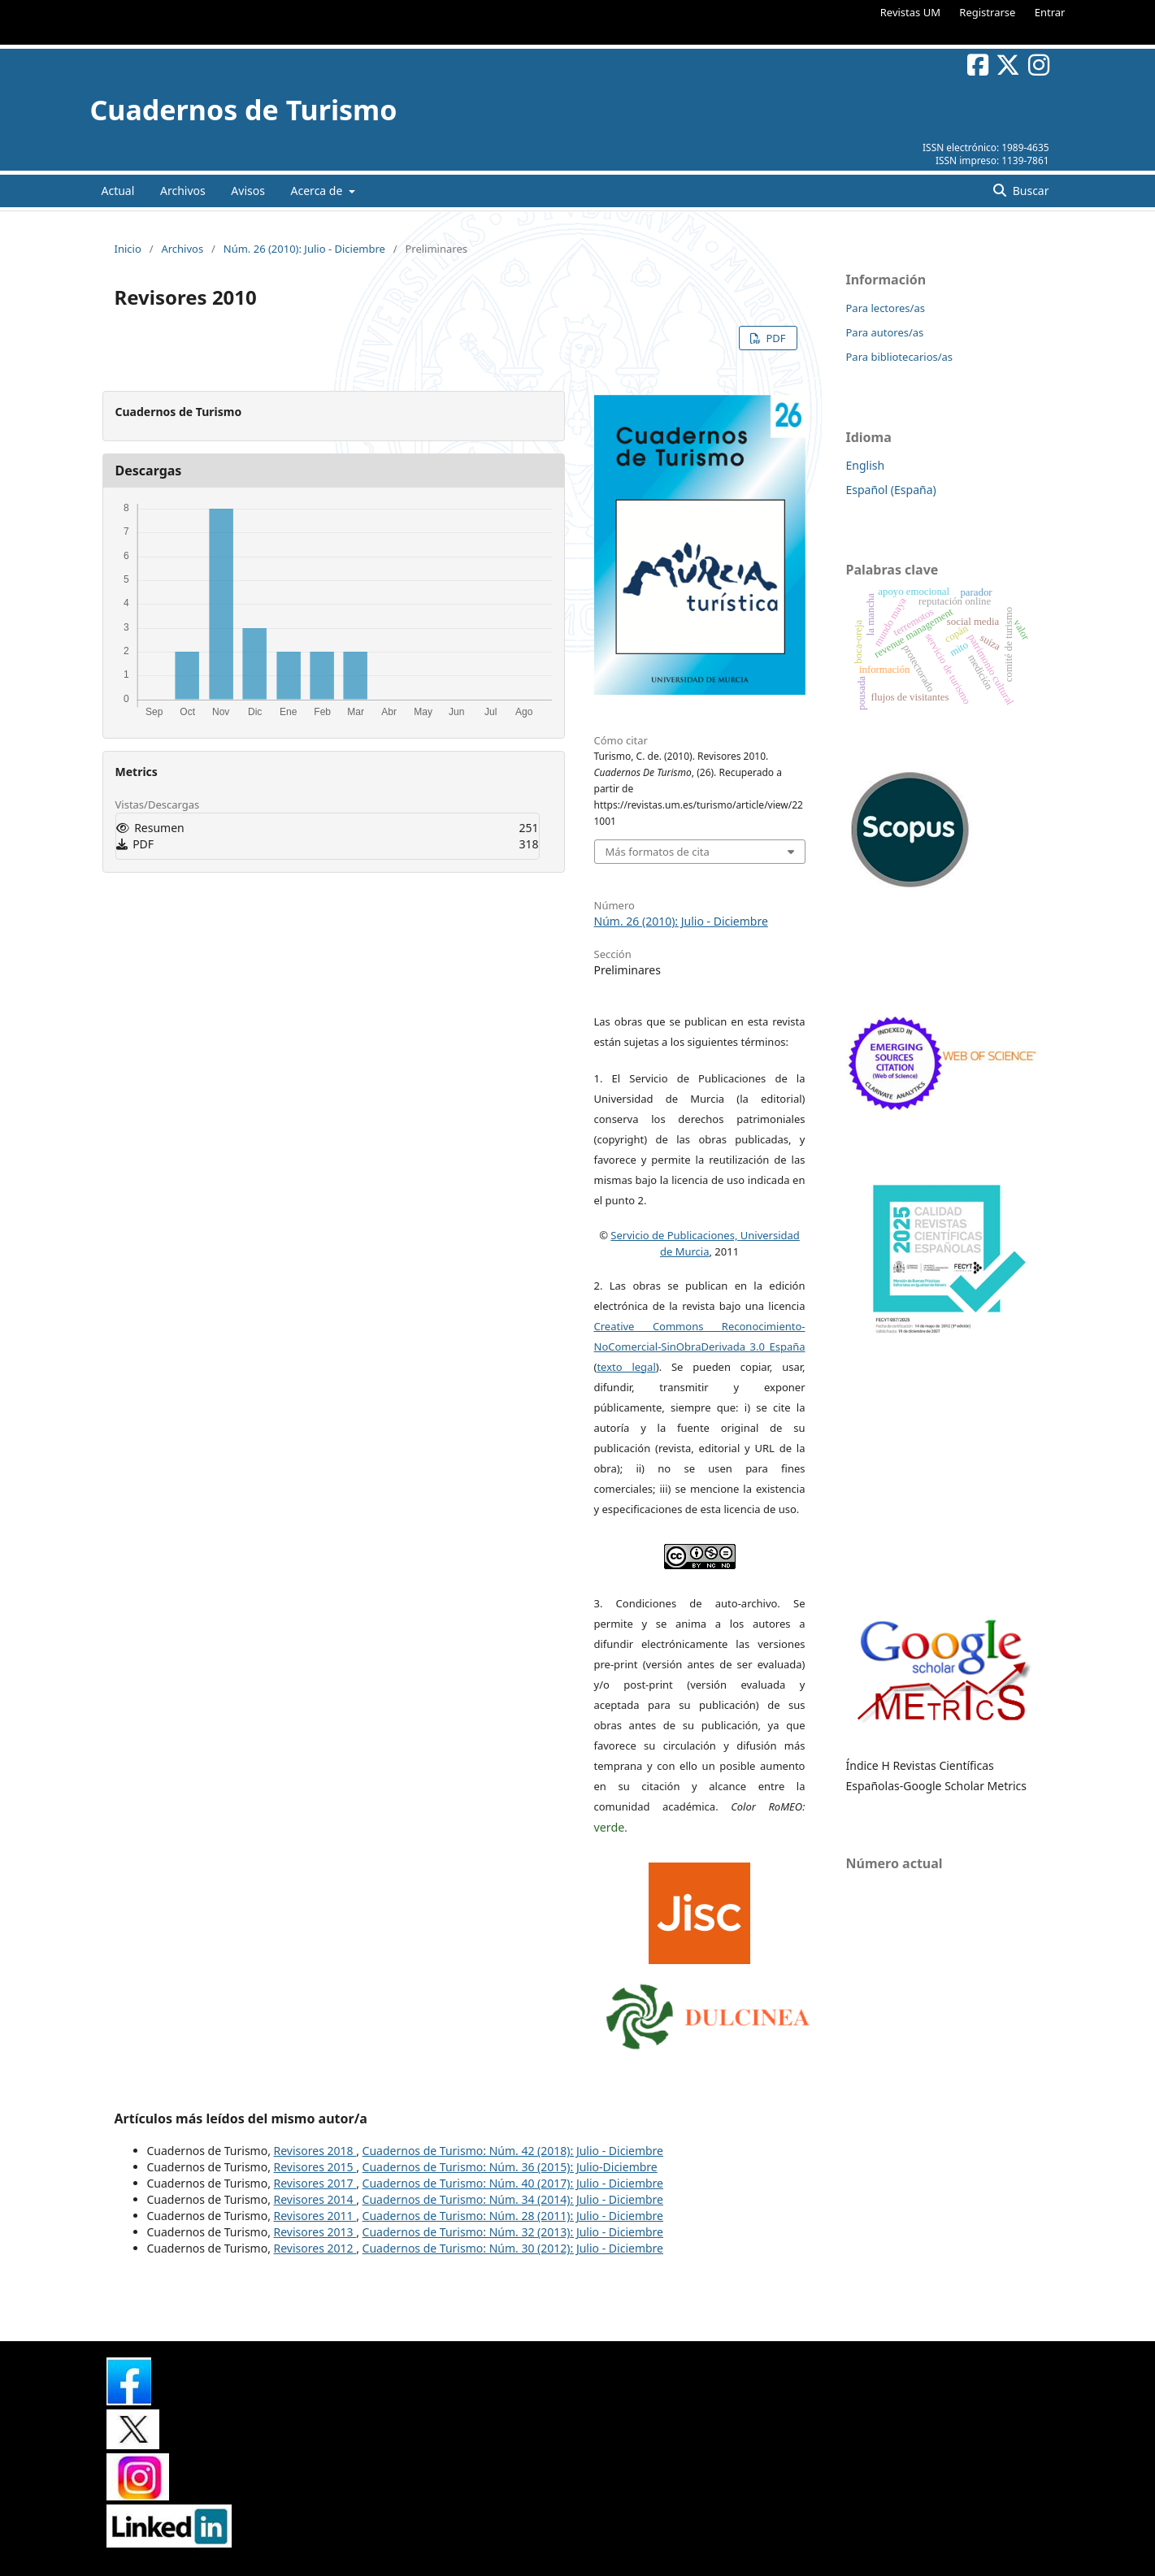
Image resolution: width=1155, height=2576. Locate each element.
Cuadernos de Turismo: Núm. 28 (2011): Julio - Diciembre (513, 2215)
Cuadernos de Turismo (243, 109)
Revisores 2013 (315, 2232)
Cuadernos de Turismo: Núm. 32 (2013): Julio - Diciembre (513, 2232)
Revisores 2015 (315, 2167)
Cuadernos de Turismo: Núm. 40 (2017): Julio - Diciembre (513, 2183)
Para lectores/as (885, 308)
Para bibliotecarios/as (899, 356)
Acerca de (318, 190)
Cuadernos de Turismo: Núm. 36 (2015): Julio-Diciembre (510, 2167)
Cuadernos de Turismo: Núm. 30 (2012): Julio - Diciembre (513, 2248)
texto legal (626, 1367)
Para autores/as (885, 332)
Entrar (1050, 12)
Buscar (1029, 190)
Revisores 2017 (315, 2183)
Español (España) (891, 489)
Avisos (248, 190)
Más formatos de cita (658, 851)
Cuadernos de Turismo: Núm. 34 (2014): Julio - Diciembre (513, 2199)
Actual (118, 190)
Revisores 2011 (315, 2215)
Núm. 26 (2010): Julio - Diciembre (304, 248)
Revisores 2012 (315, 2248)
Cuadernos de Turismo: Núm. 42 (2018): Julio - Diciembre (513, 2150)
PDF (774, 338)
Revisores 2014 (315, 2199)
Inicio (128, 248)
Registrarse (987, 12)
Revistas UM (910, 12)
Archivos (183, 190)
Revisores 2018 (315, 2150)
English (865, 465)
